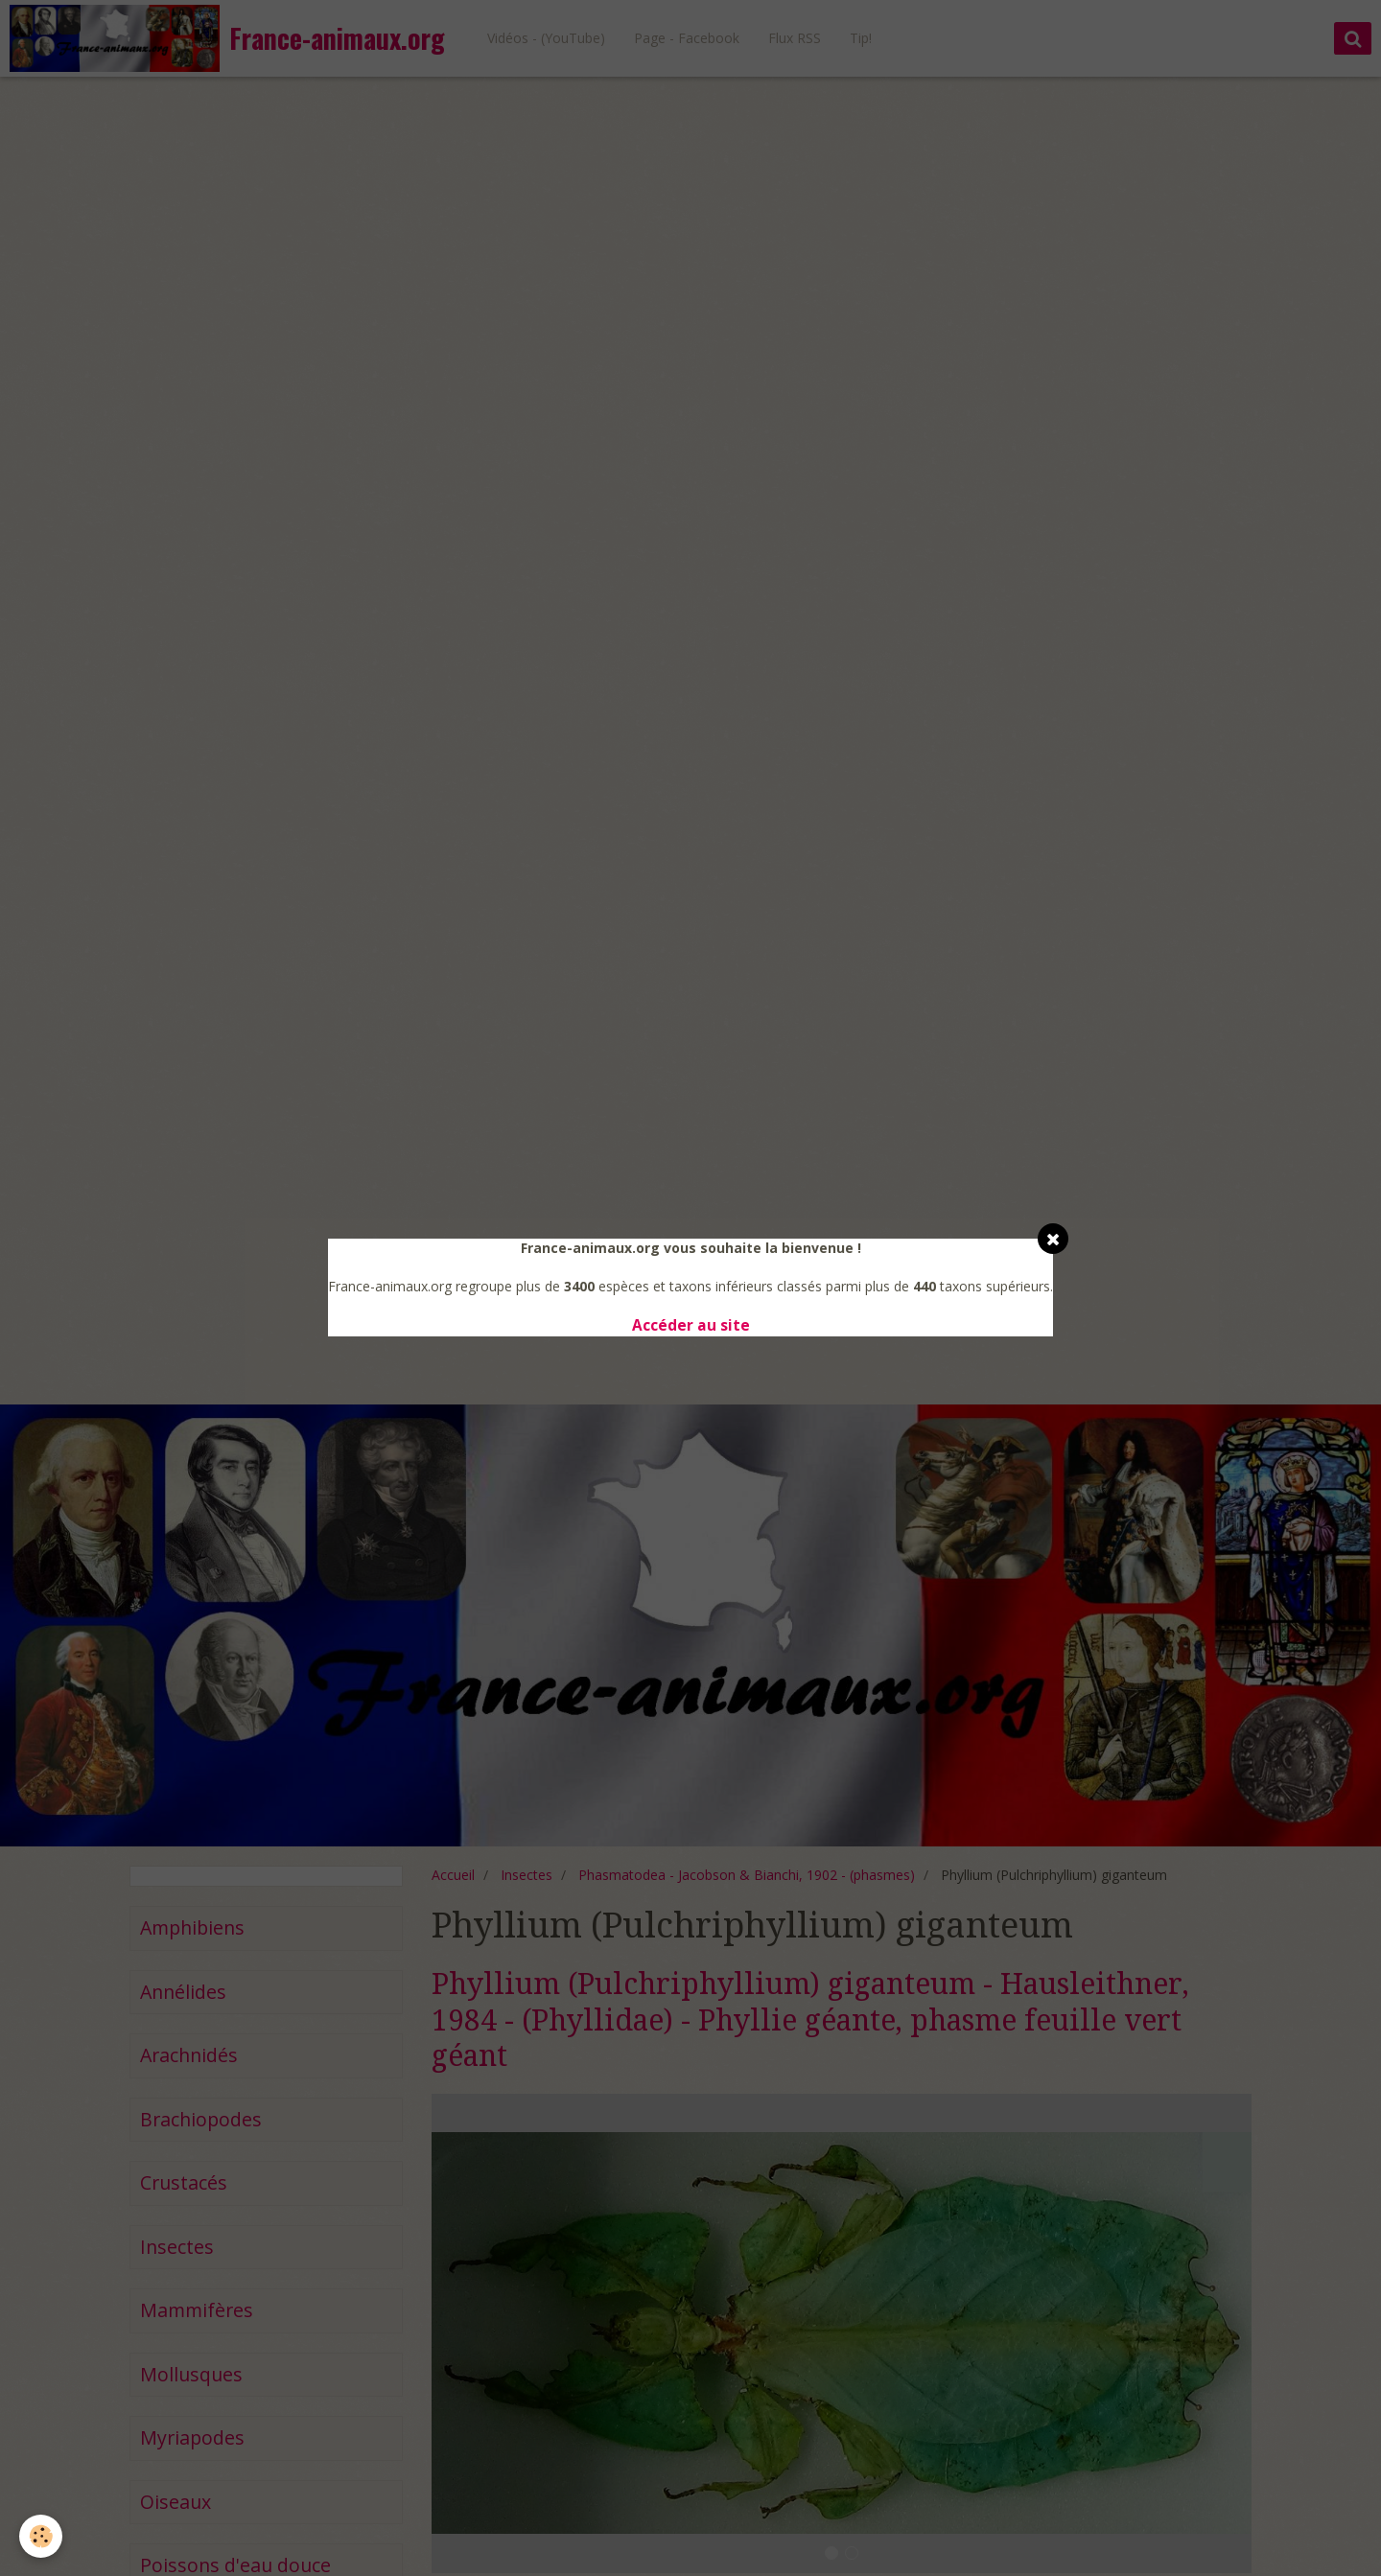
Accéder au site (691, 1325)
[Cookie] (40, 2536)
